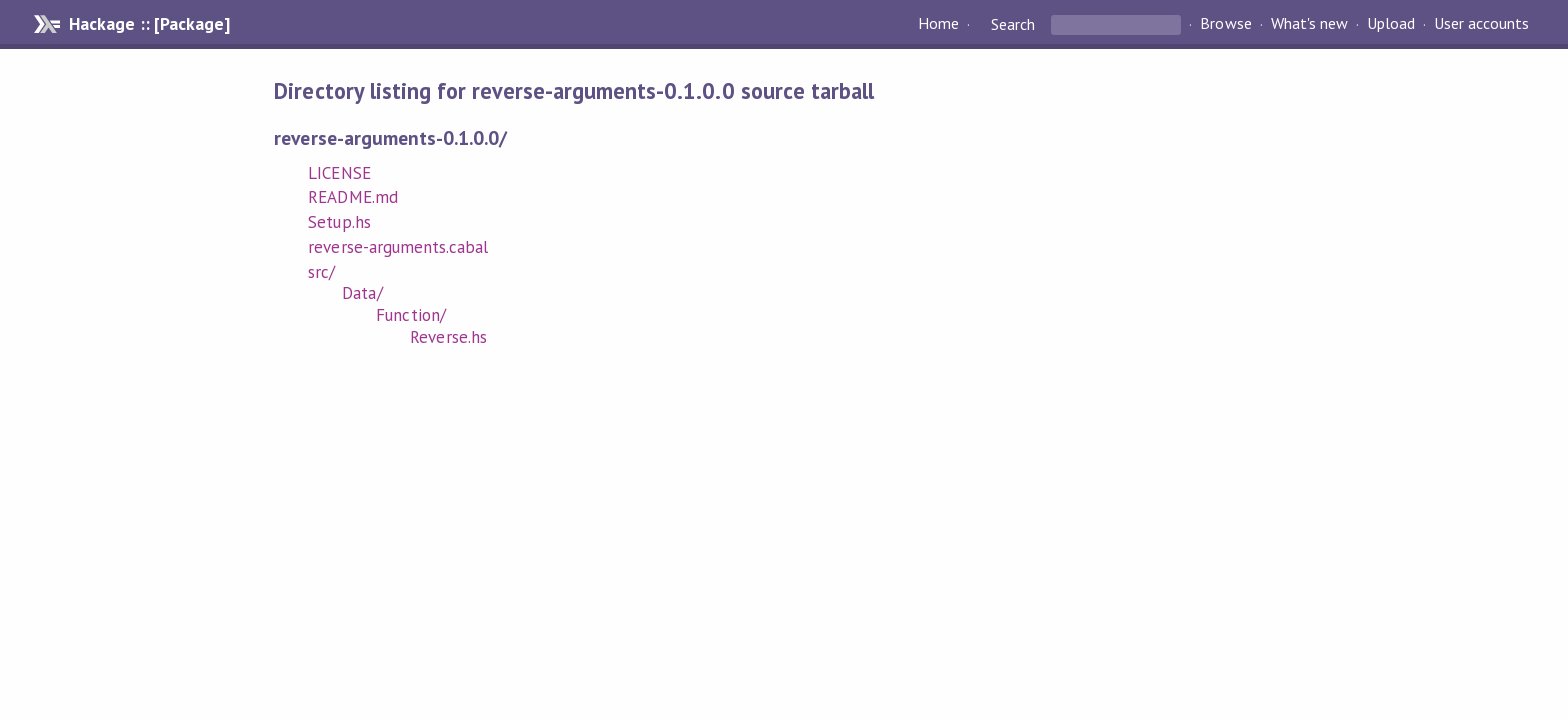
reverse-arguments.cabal (398, 247)
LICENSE (339, 173)
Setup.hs (339, 222)
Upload (1391, 24)
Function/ (410, 315)
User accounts (1481, 24)
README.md (352, 197)
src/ (321, 272)
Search (1013, 24)
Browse (1225, 24)
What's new (1309, 24)
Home (938, 24)
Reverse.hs (448, 337)
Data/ (362, 293)
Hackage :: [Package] (149, 24)
